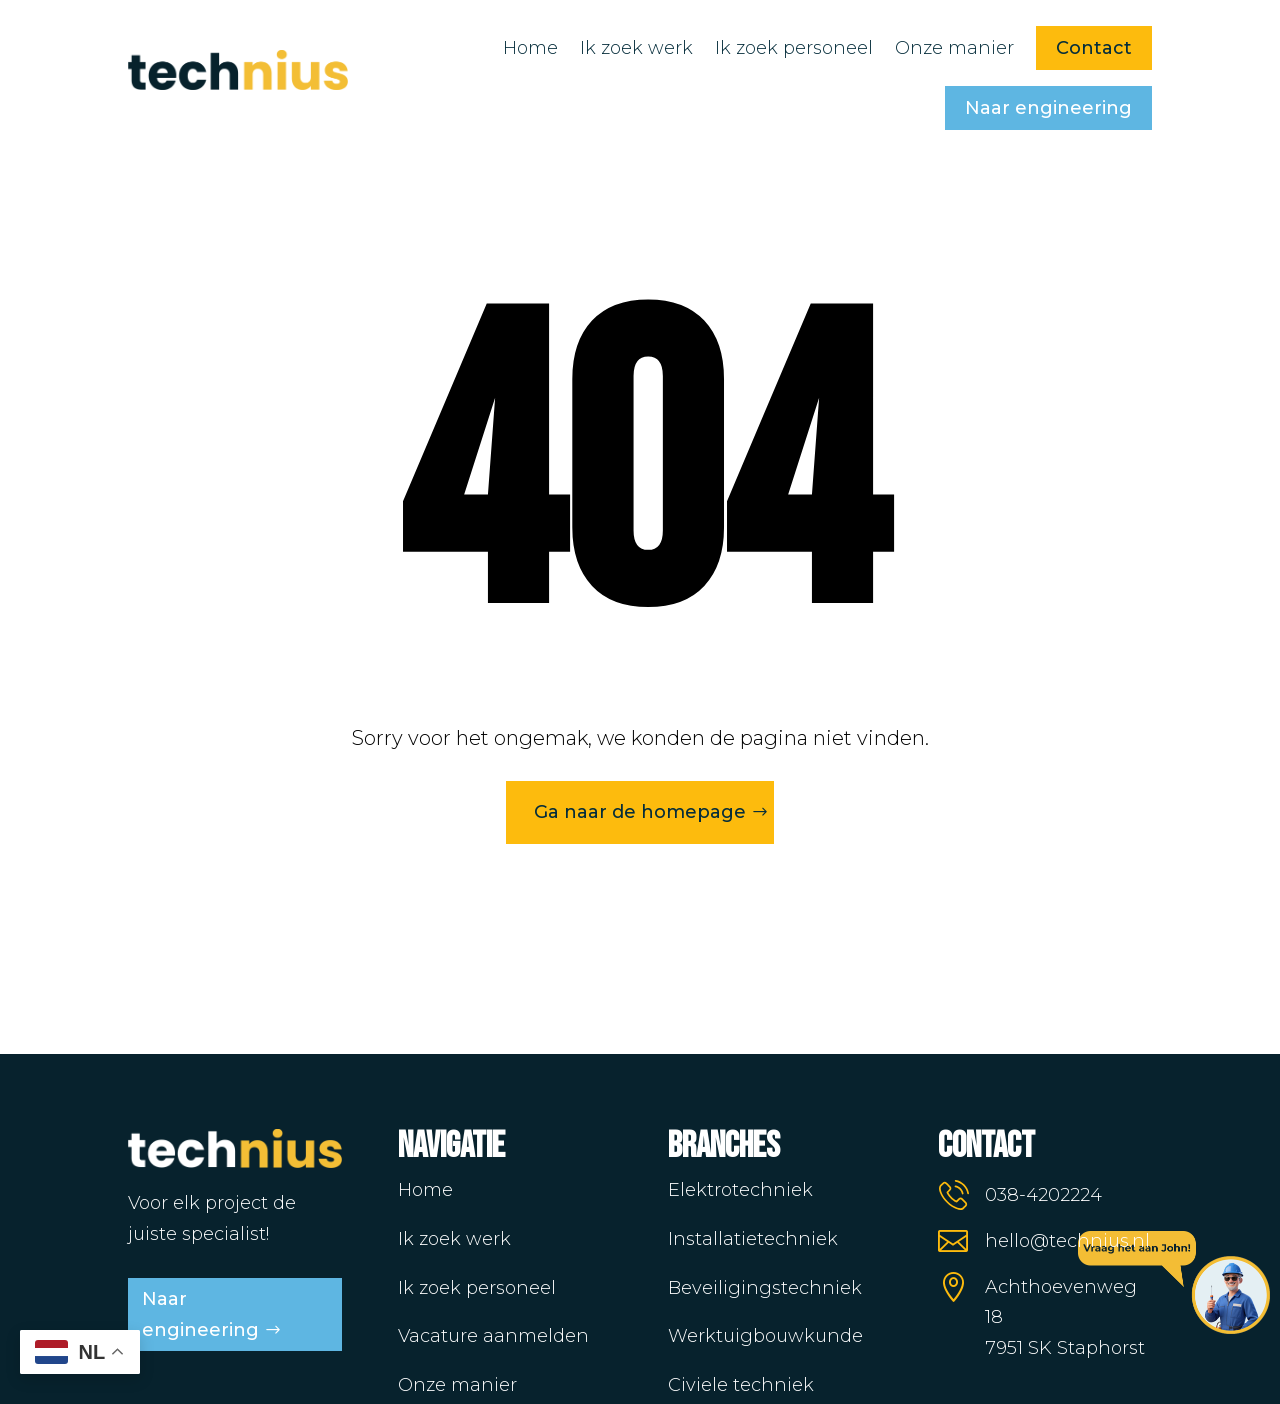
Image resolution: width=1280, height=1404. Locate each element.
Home (530, 48)
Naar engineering (1048, 108)
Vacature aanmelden (493, 1336)
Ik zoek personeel (794, 48)
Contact (1094, 48)
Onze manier (954, 48)
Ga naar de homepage (640, 812)
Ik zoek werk (636, 48)
